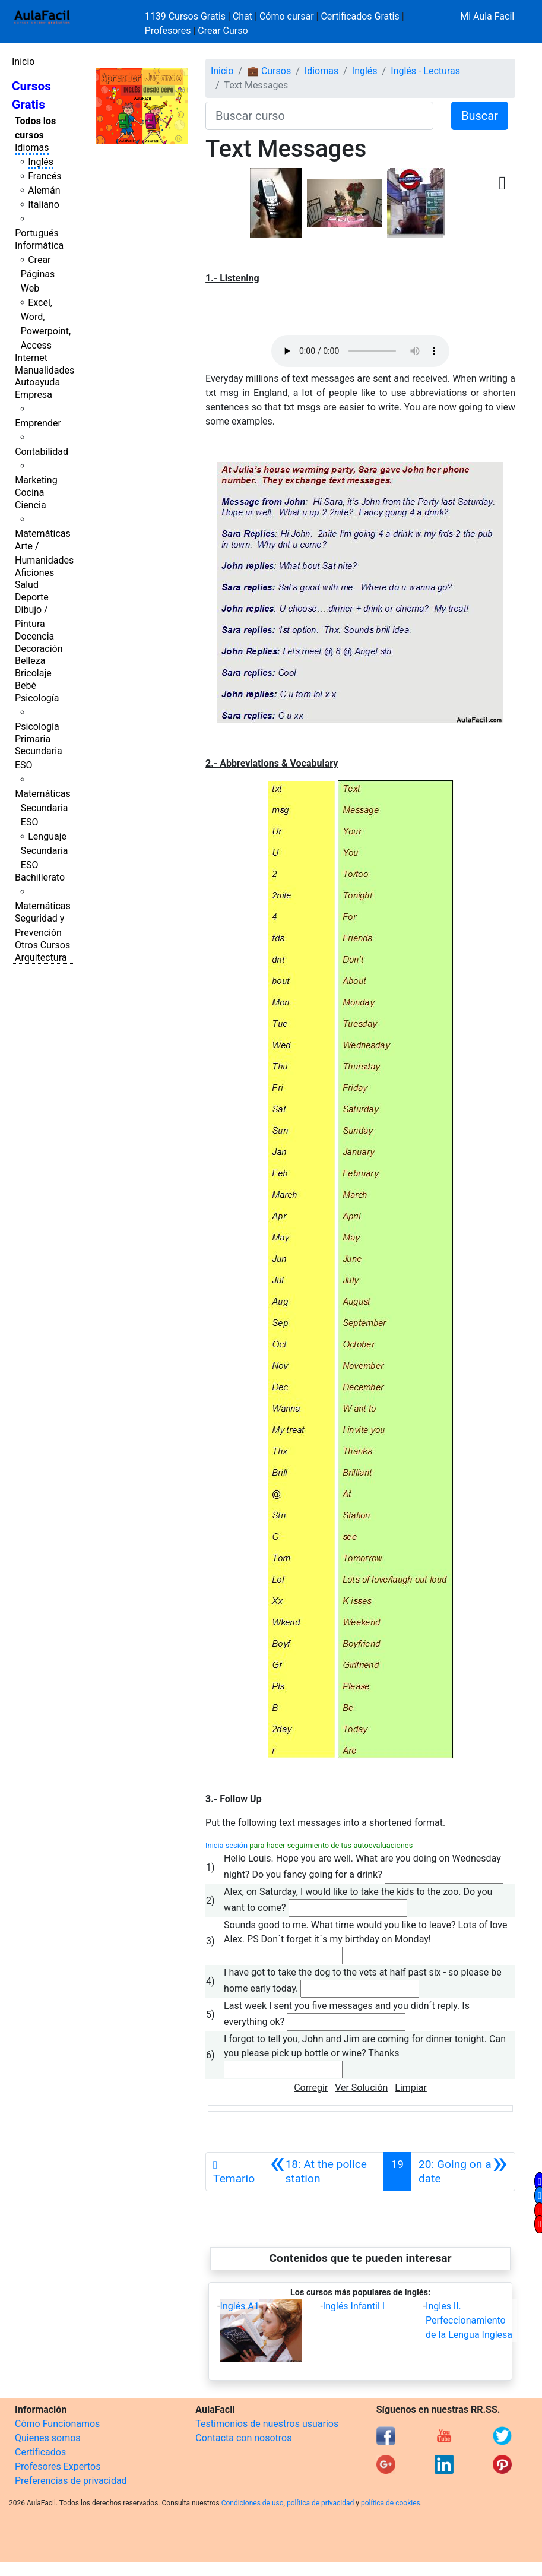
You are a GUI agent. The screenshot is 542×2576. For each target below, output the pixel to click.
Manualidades (44, 370)
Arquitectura (40, 957)
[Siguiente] (463, 2171)
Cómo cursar (286, 16)
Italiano (43, 204)
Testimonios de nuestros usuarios (266, 2423)
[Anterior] (322, 2171)
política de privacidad (320, 2503)
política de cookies (390, 2503)
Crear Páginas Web (38, 274)
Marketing (36, 480)
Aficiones (34, 572)
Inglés (40, 161)
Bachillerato (40, 877)
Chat (242, 16)
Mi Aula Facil (487, 16)
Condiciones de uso (252, 2503)
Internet (31, 357)
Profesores (168, 30)
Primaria (32, 739)
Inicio (23, 61)
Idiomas (32, 147)
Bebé (25, 685)
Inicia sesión (226, 1845)
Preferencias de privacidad (71, 2480)
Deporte (32, 597)
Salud (27, 584)
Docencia (34, 636)
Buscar (479, 116)
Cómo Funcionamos (57, 2423)
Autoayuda (37, 382)
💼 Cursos (269, 71)
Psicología (37, 698)
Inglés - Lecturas (425, 71)
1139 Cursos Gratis (186, 16)
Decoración (39, 648)
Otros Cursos (42, 945)
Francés (44, 176)
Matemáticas (43, 533)
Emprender (38, 423)
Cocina (29, 492)
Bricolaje (33, 673)
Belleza (30, 660)
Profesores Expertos (57, 2466)
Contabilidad (41, 451)
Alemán (44, 190)
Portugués (37, 233)
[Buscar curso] (319, 116)
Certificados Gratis (360, 16)
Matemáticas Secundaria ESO (43, 808)
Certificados (40, 2452)
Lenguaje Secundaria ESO (44, 851)
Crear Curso (223, 30)
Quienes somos (48, 2438)
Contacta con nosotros (243, 2438)
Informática (39, 245)
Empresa (33, 394)
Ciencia (30, 505)
